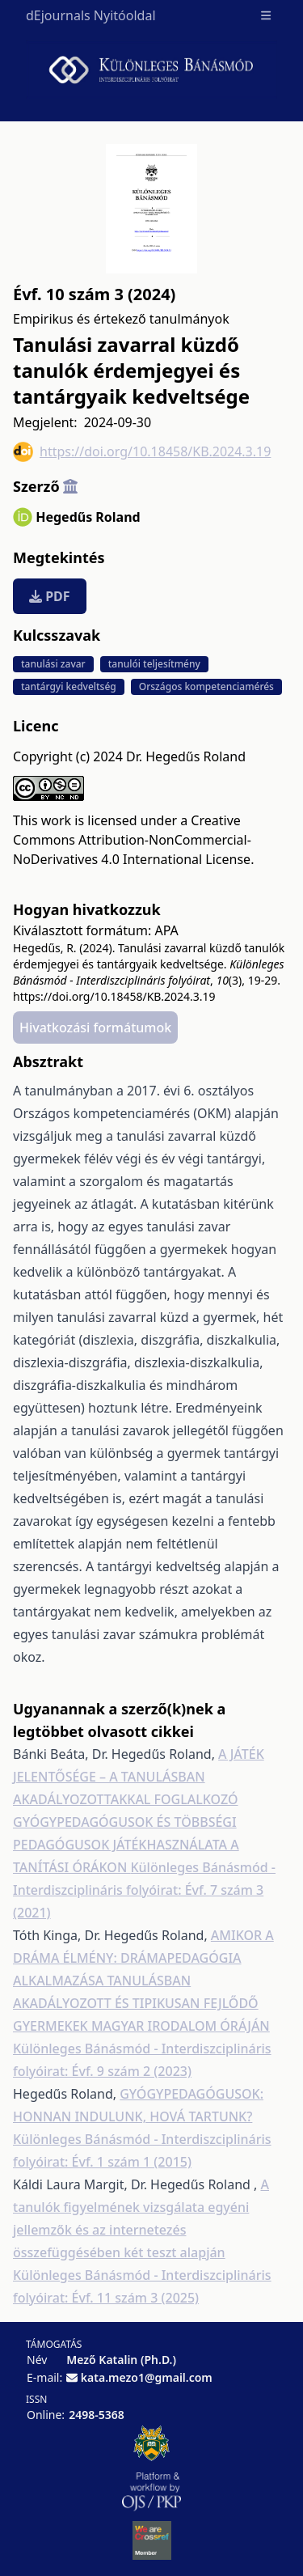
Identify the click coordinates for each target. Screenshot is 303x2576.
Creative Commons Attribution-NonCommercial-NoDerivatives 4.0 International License (132, 839)
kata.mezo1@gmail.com (147, 2377)
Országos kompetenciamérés (206, 686)
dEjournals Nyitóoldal (91, 15)
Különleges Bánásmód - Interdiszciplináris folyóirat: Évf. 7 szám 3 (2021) (144, 1889)
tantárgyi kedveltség (68, 686)
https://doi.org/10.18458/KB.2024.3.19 (142, 452)
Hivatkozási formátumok (95, 1027)
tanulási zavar (53, 664)
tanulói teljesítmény (154, 664)
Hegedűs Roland (88, 517)
